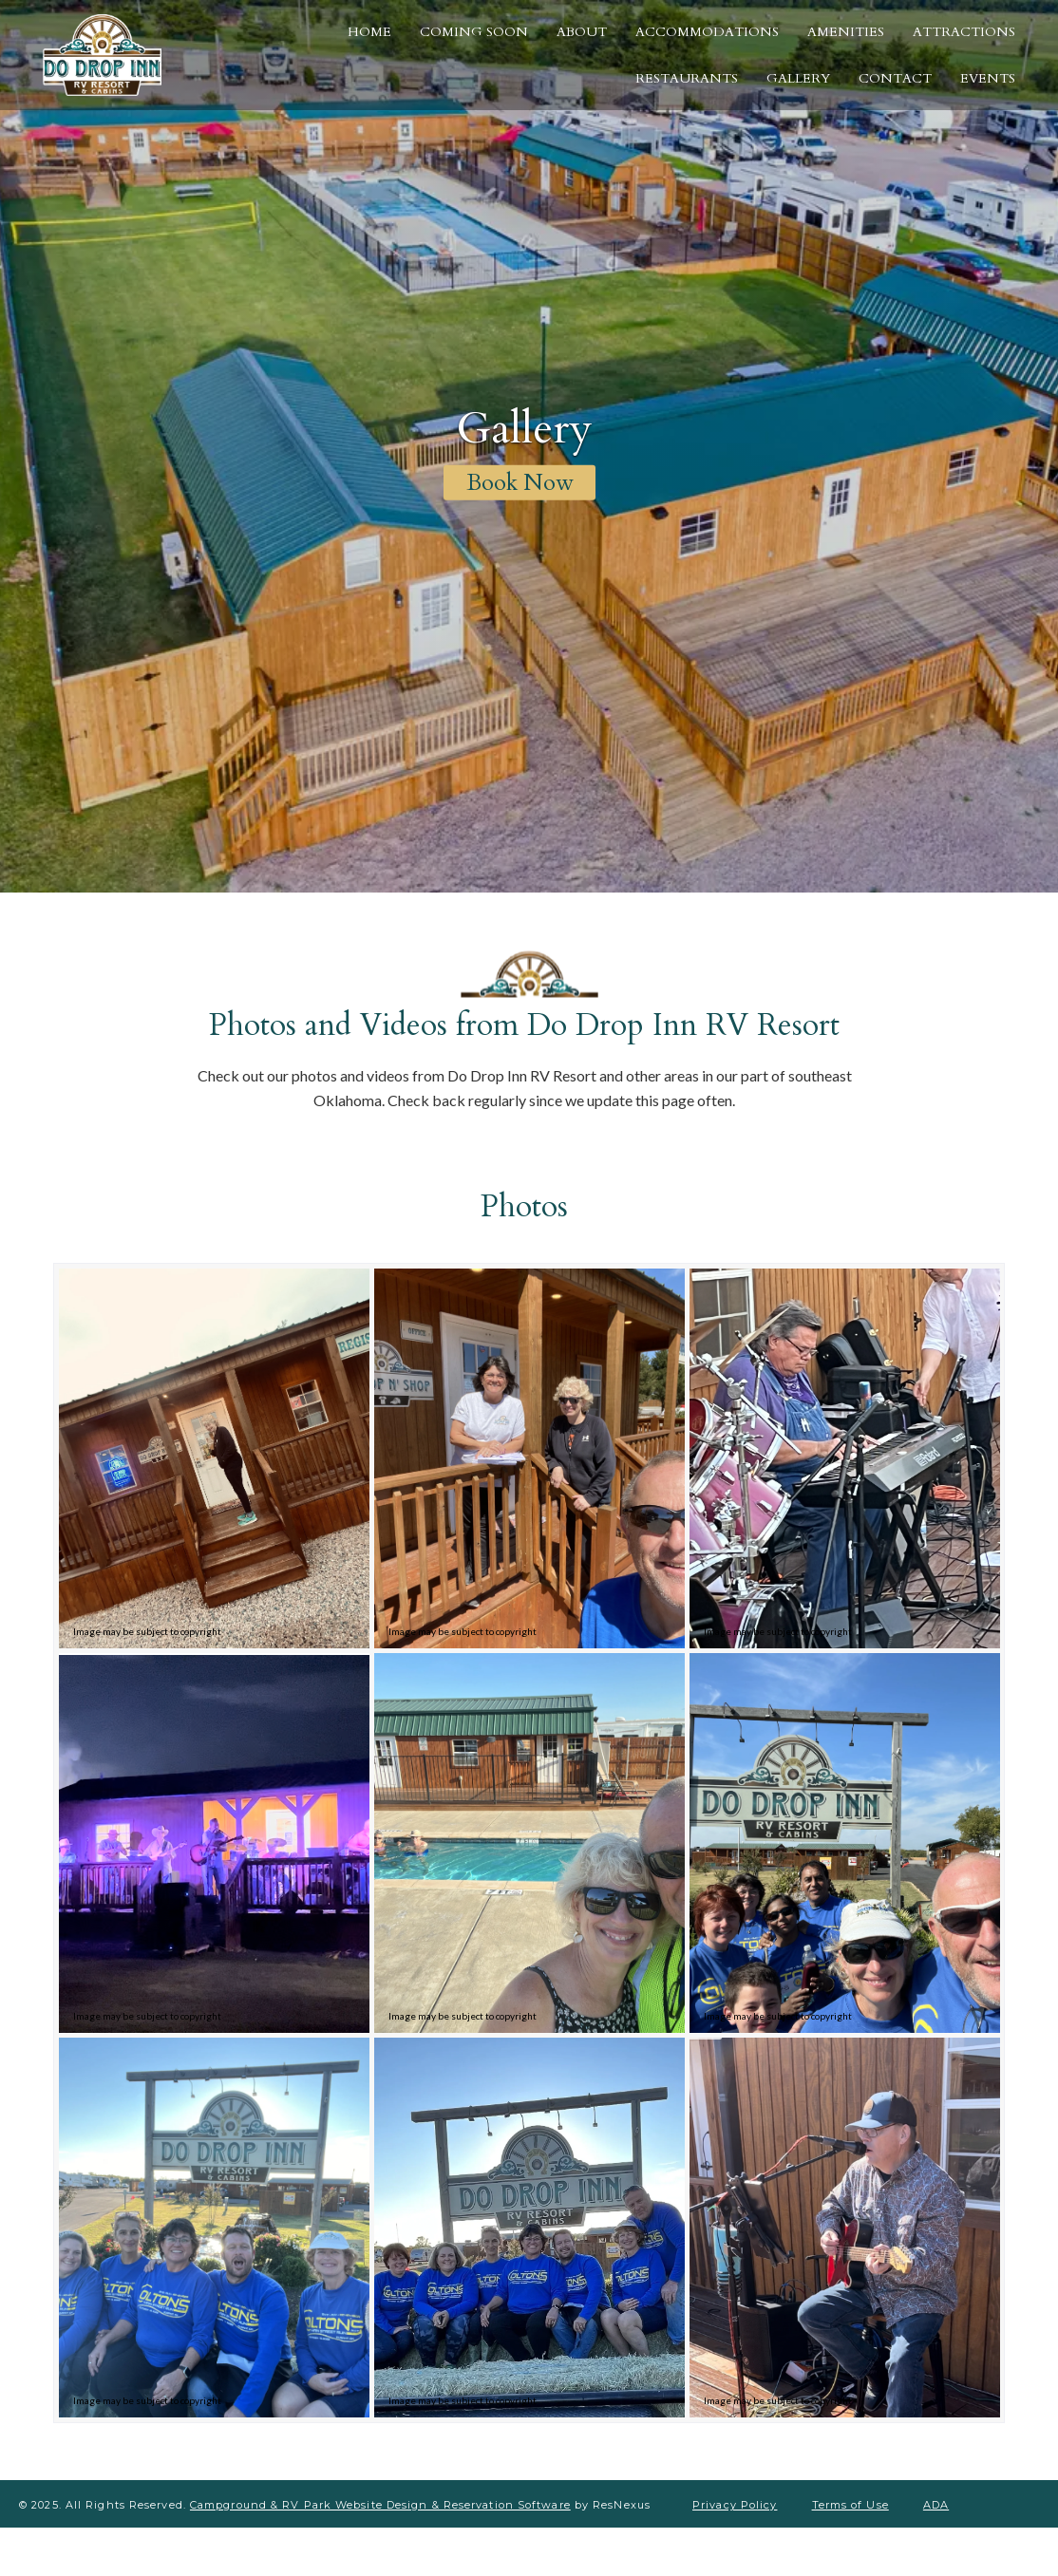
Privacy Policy (734, 2504)
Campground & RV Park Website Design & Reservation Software (380, 2504)
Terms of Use (850, 2504)
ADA (936, 2504)
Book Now (520, 482)
